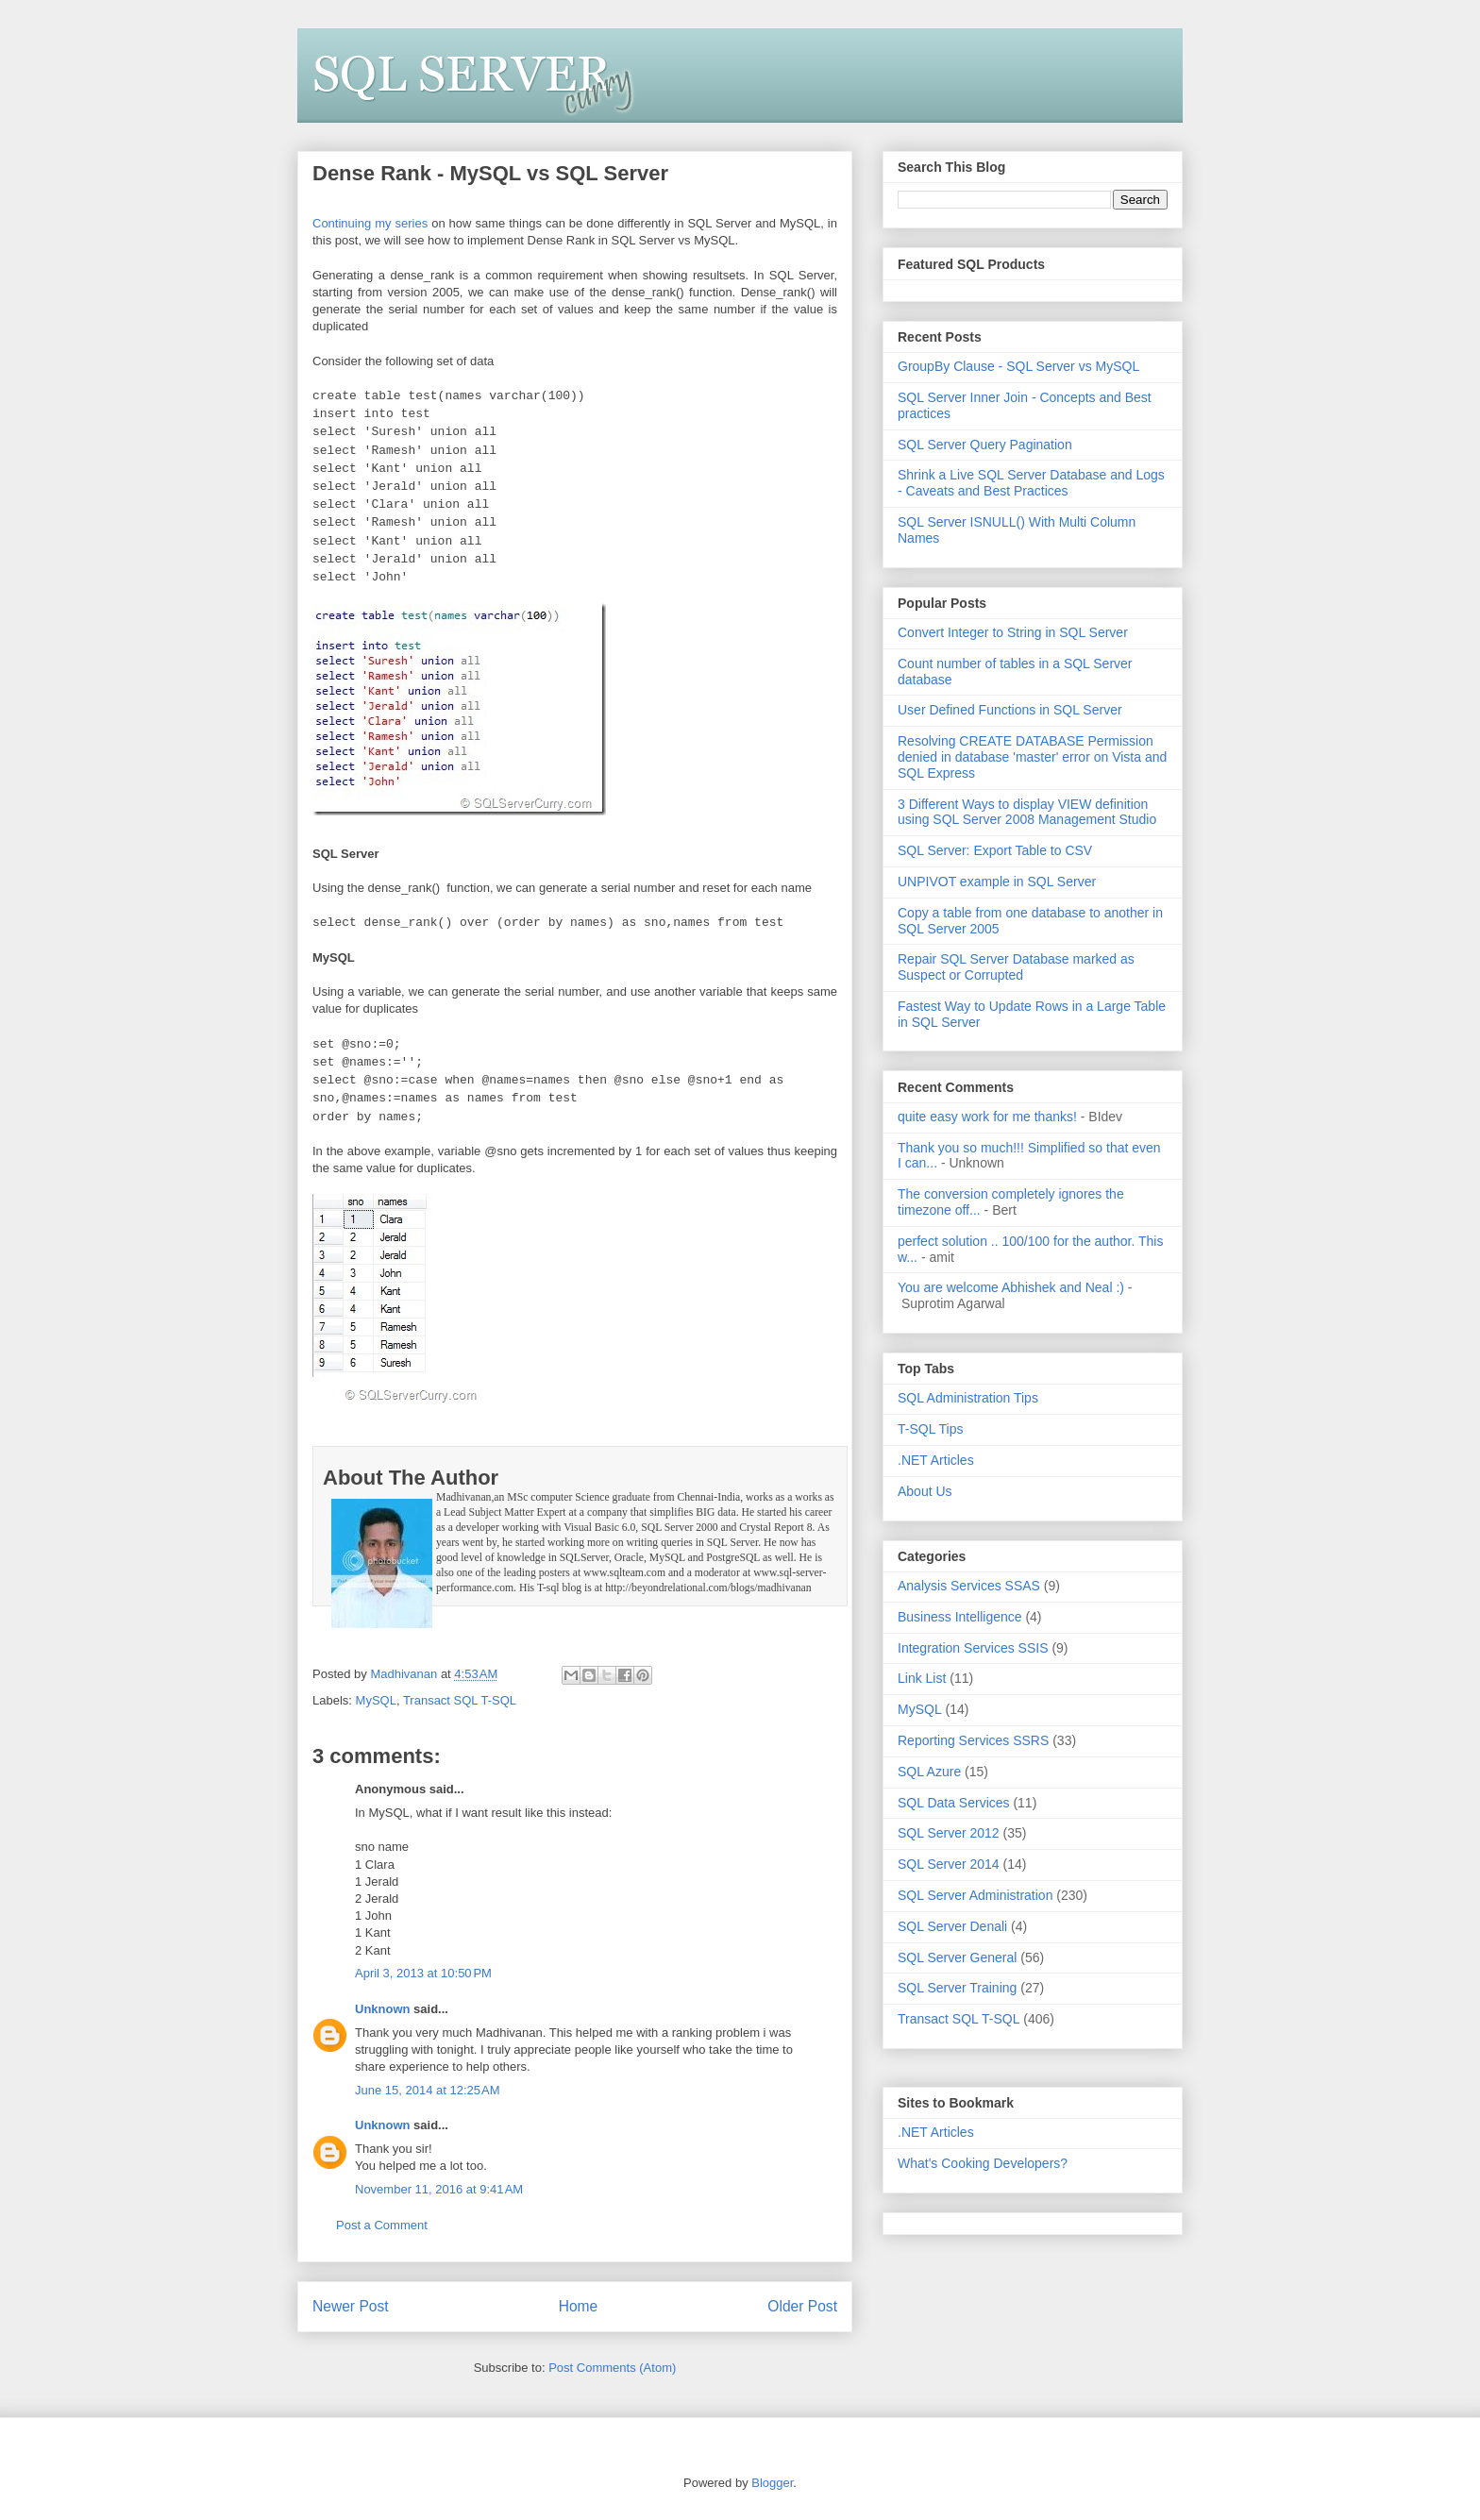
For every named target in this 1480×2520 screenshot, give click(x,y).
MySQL (376, 1700)
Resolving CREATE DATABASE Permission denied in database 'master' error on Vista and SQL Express (1032, 757)
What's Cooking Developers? (983, 2163)
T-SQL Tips (931, 1428)
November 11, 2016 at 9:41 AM (439, 2189)
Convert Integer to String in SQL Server (1013, 632)
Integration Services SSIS (973, 1647)
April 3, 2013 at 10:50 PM (423, 1973)
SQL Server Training (957, 1987)
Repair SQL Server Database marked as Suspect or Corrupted (1016, 967)
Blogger (772, 2483)
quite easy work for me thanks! (987, 1116)
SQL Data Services (954, 1802)
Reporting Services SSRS (973, 1740)
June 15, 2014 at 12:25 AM (427, 2090)
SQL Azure (929, 1771)
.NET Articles (936, 1460)
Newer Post (350, 2306)
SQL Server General (957, 1957)
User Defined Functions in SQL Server (1010, 709)
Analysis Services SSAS (969, 1585)
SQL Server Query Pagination (985, 444)
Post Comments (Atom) (612, 2367)
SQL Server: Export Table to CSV (995, 850)
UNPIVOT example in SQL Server (997, 881)
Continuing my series (370, 223)
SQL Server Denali (952, 1926)
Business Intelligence (960, 1616)
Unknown (383, 2009)
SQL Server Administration (975, 1895)
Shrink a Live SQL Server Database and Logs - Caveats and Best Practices (1031, 482)
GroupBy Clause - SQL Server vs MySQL (1018, 366)
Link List (922, 1678)
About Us (925, 1491)
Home (578, 2306)
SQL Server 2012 (949, 1832)
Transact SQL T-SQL (459, 1700)
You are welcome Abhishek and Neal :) (1011, 1287)
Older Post (802, 2306)
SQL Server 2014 (949, 1864)
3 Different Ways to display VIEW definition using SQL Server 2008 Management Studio (1027, 812)
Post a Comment (382, 2225)
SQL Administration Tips (968, 1397)
